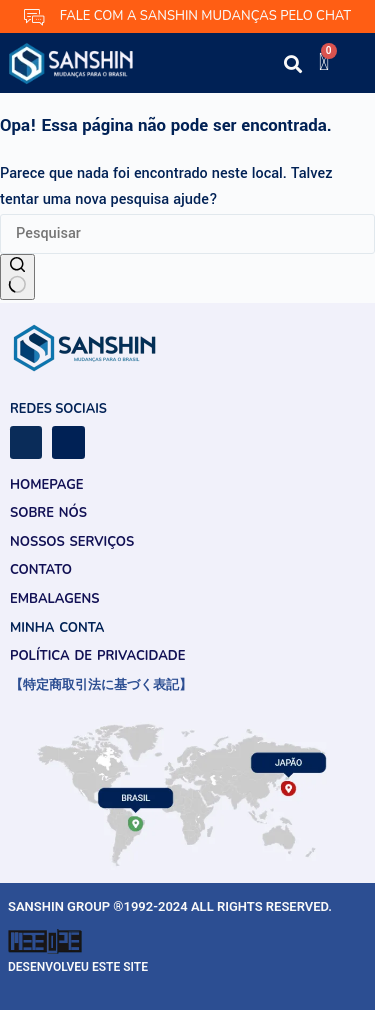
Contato (41, 570)
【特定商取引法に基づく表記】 (101, 685)
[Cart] (324, 62)
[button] (239, 67)
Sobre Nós (48, 513)
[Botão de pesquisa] (17, 277)
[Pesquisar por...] (187, 234)
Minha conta (57, 628)
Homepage (47, 485)
